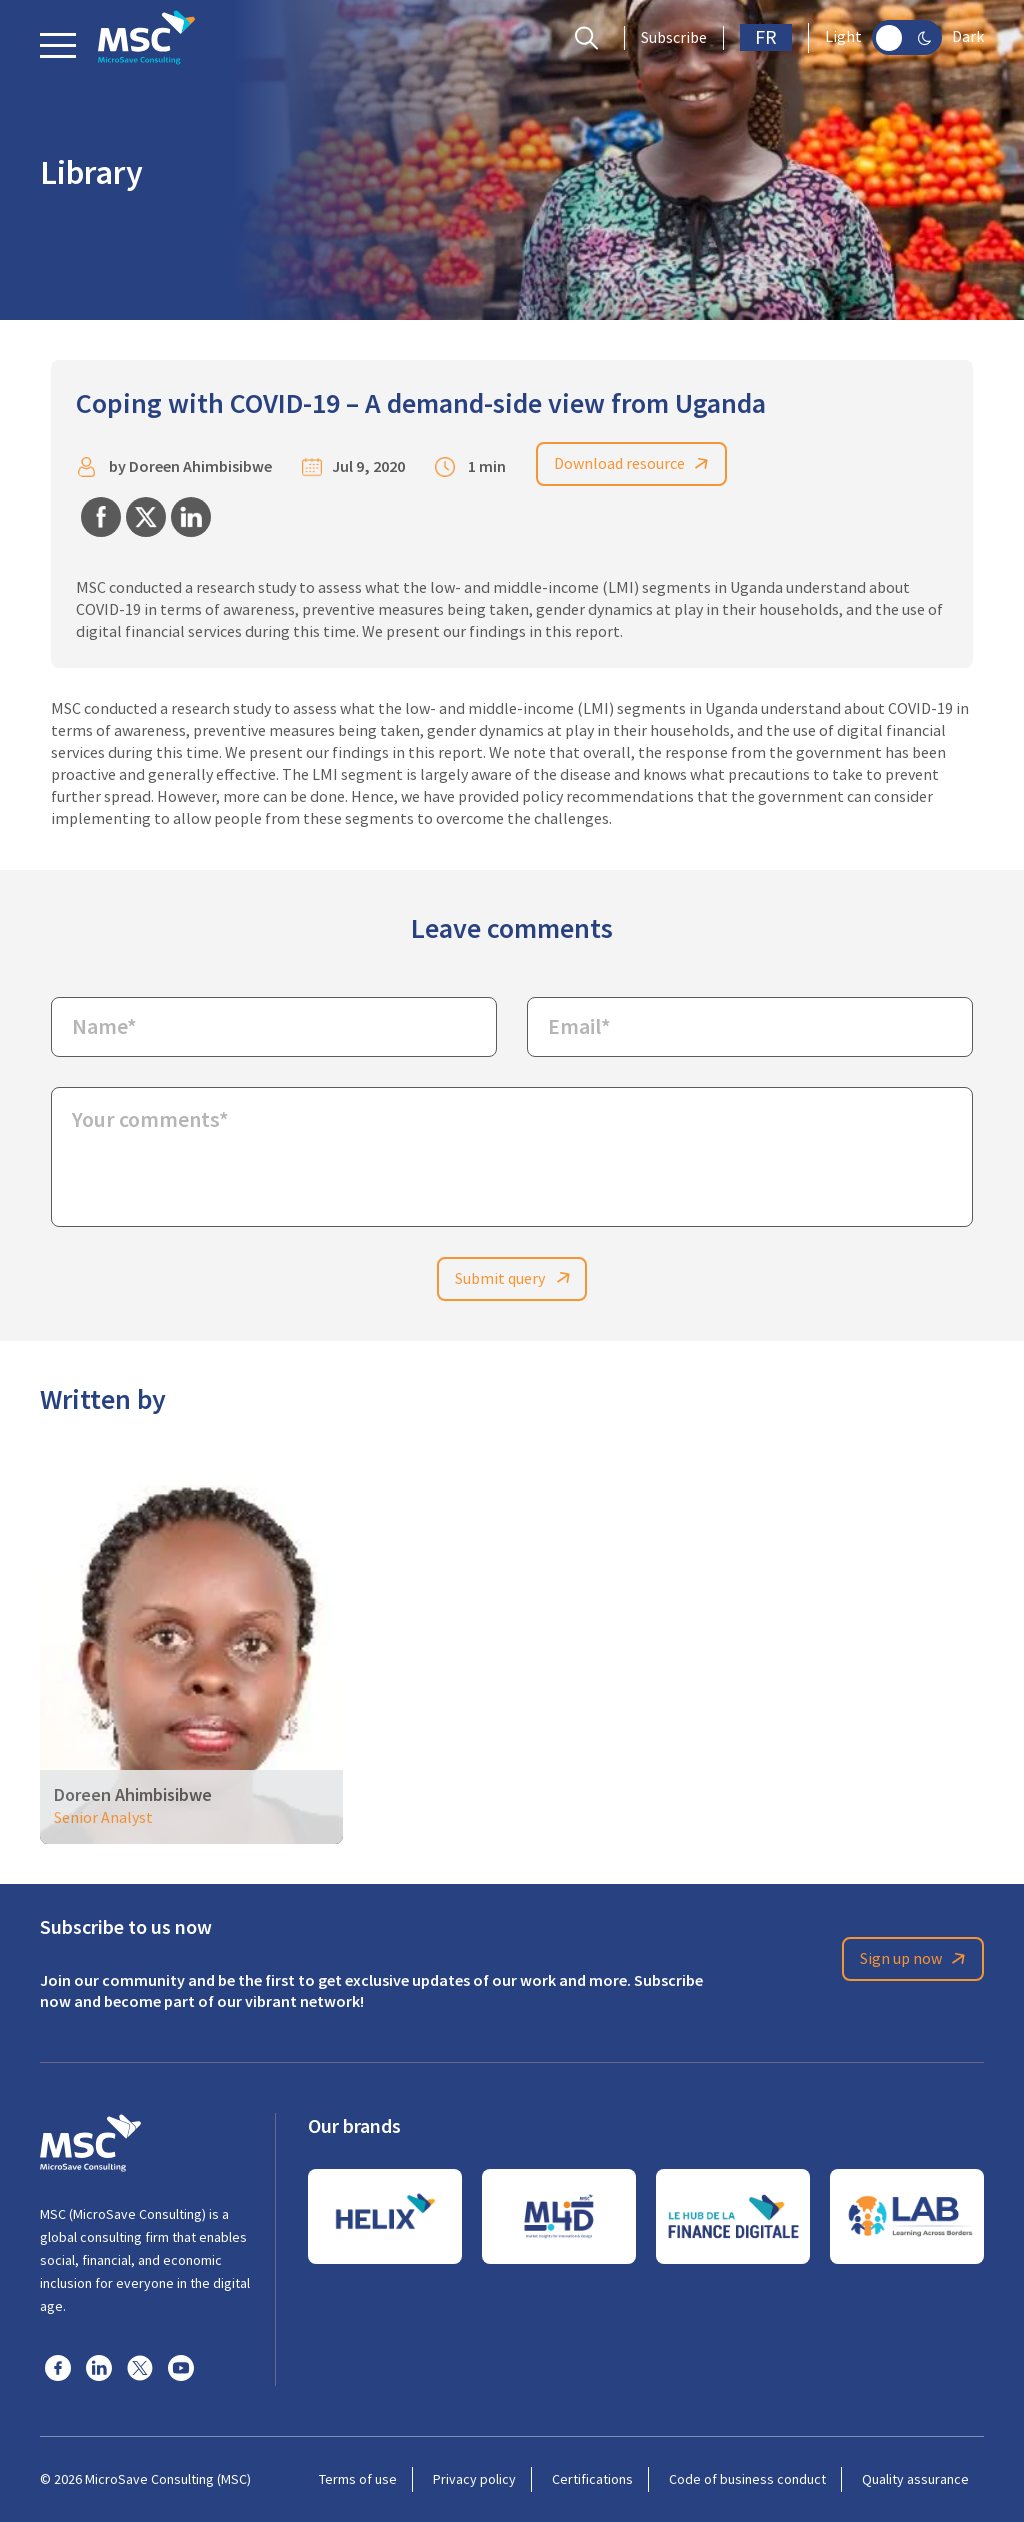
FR (766, 37)
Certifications (592, 2479)
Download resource (635, 464)
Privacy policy (474, 2479)
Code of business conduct (747, 2479)
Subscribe (674, 38)
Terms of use (358, 2479)
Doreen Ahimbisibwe (200, 467)
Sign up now (916, 1960)
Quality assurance (915, 2479)
